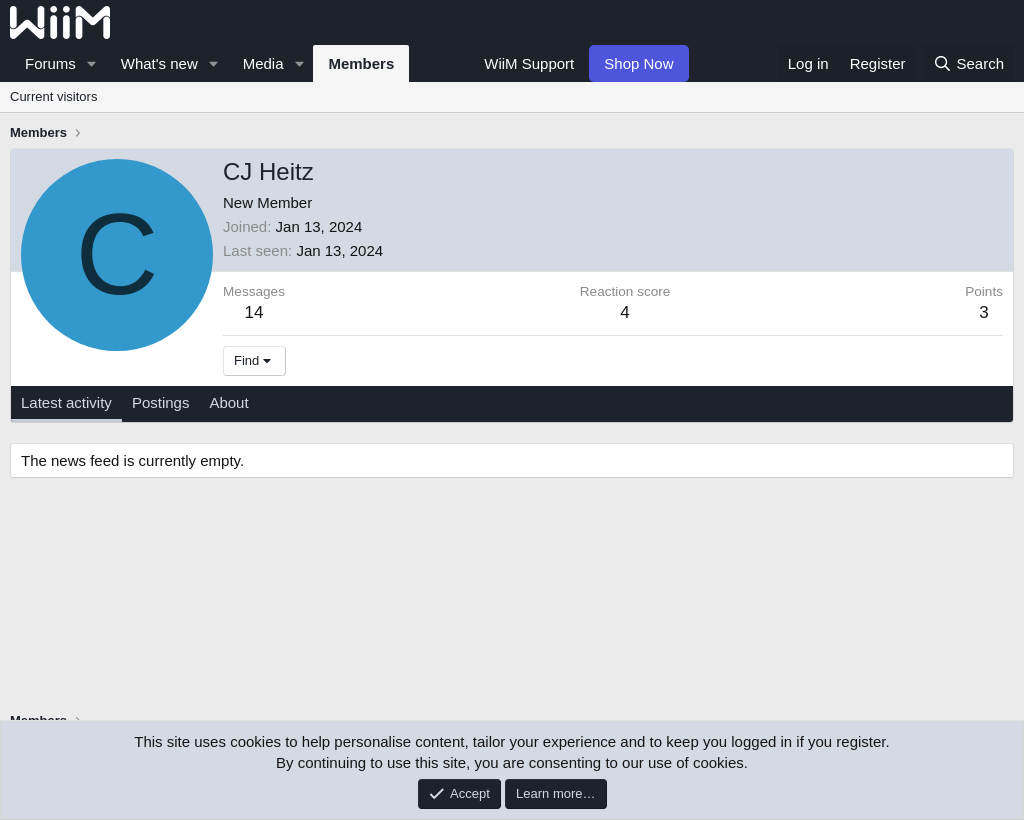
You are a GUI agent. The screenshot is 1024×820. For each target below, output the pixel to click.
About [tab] (228, 402)
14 (254, 312)
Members (361, 63)
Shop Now (638, 63)
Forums (50, 63)
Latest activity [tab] (66, 402)
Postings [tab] (161, 402)
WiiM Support (529, 63)
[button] (92, 63)
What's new (159, 63)
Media (263, 63)
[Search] (968, 63)
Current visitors (53, 96)
